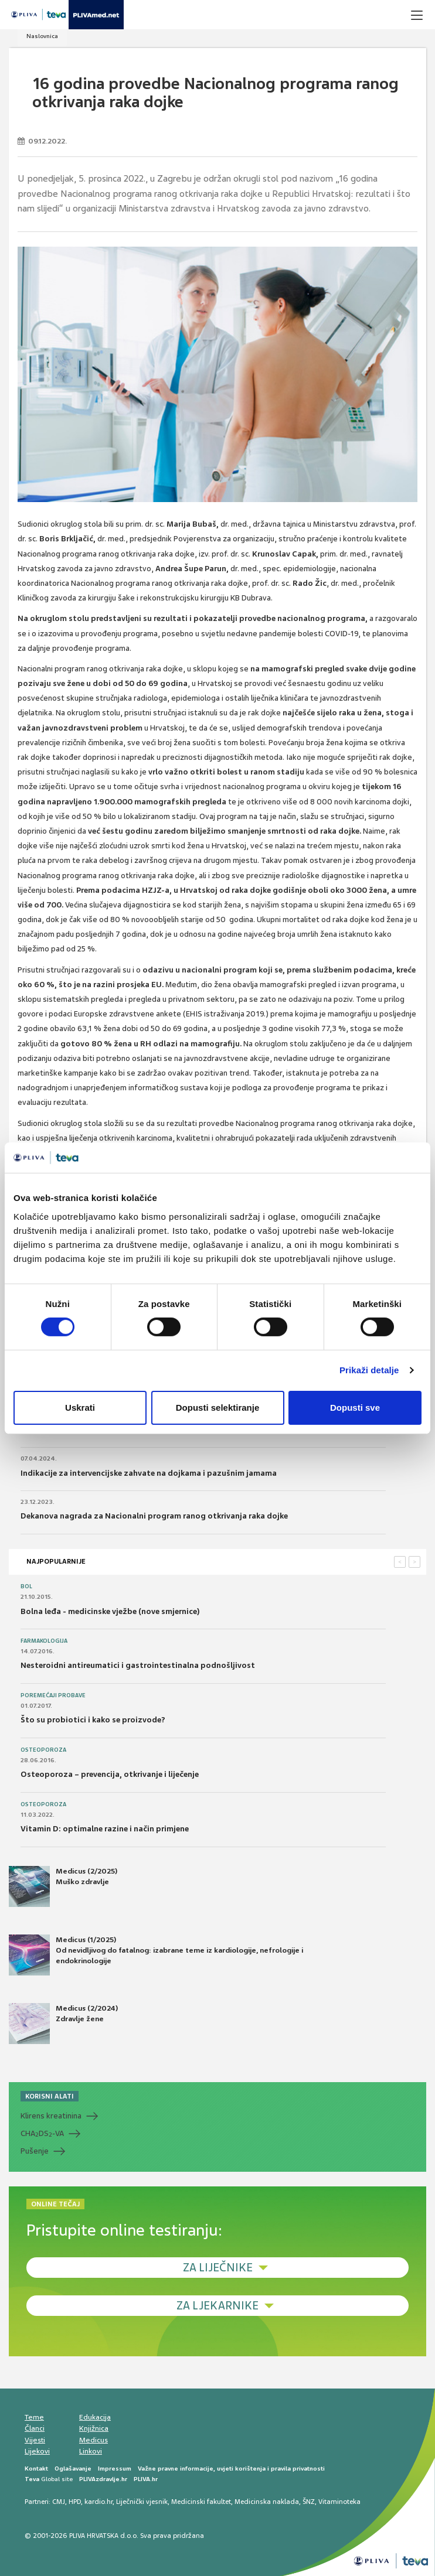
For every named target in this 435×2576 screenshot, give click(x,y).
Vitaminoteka (339, 2501)
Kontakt (36, 2468)
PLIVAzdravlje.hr (103, 2478)
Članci (35, 2428)
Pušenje (35, 2150)
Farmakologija (44, 1640)
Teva (32, 2478)
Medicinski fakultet (201, 2501)
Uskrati (80, 1407)
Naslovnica (42, 36)
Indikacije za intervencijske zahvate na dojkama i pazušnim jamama (149, 1473)
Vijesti (35, 2439)
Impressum (114, 2468)
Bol (26, 1586)
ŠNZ (309, 2501)
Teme (34, 2416)
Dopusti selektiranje (218, 1407)
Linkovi (90, 2451)
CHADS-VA (42, 2133)
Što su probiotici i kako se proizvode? (93, 1720)
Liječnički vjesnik (142, 2501)
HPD (75, 2501)
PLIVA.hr (146, 2478)
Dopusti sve (355, 1407)
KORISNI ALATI (49, 2096)
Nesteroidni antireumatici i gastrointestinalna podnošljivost (138, 1665)
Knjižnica (93, 2428)
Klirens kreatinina (51, 2116)
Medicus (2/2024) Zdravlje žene (63, 2023)
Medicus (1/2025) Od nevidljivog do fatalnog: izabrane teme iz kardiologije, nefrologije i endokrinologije (156, 1954)
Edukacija (95, 2416)
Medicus (93, 2439)
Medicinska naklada (267, 2501)
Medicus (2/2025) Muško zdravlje (63, 1886)
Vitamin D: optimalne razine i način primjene (105, 1829)
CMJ (58, 2501)
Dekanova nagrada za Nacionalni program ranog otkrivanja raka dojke (154, 1516)
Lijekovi (37, 2451)
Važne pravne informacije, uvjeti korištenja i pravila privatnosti (231, 2468)
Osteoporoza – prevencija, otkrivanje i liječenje (110, 1774)
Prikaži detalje (369, 1370)
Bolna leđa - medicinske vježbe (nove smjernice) (110, 1611)
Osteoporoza (43, 1749)
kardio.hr (98, 2501)
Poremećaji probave (53, 1695)
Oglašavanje (73, 2468)
